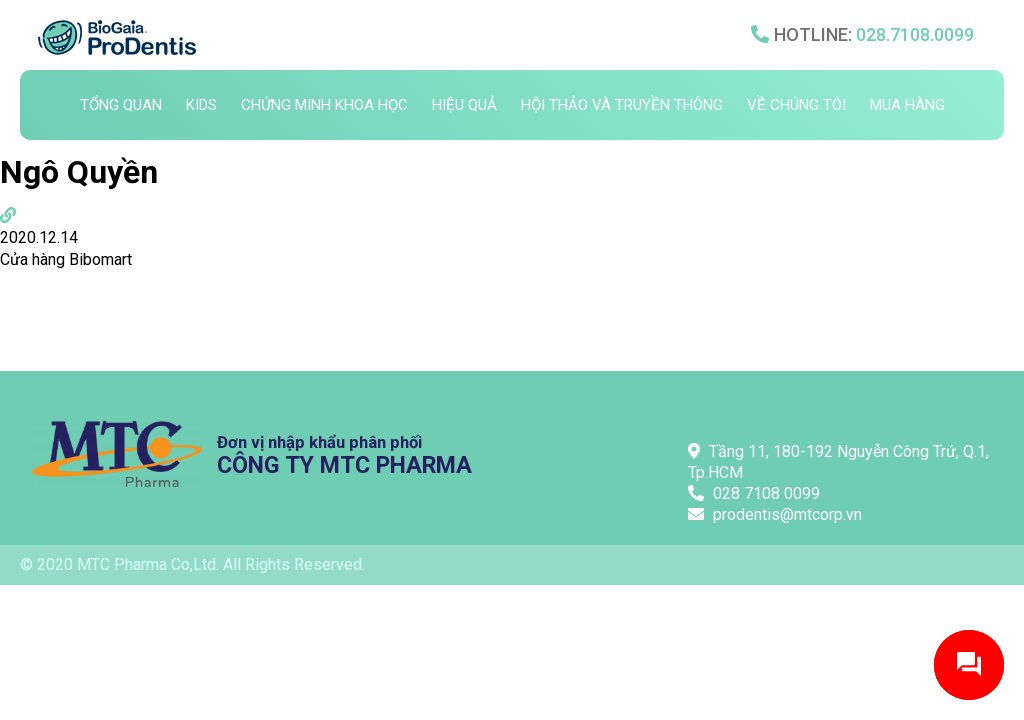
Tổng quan (121, 105)
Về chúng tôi (796, 105)
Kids (201, 105)
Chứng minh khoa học (324, 105)
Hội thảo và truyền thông (622, 105)
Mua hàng (907, 105)
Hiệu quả (464, 105)
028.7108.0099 (915, 34)
